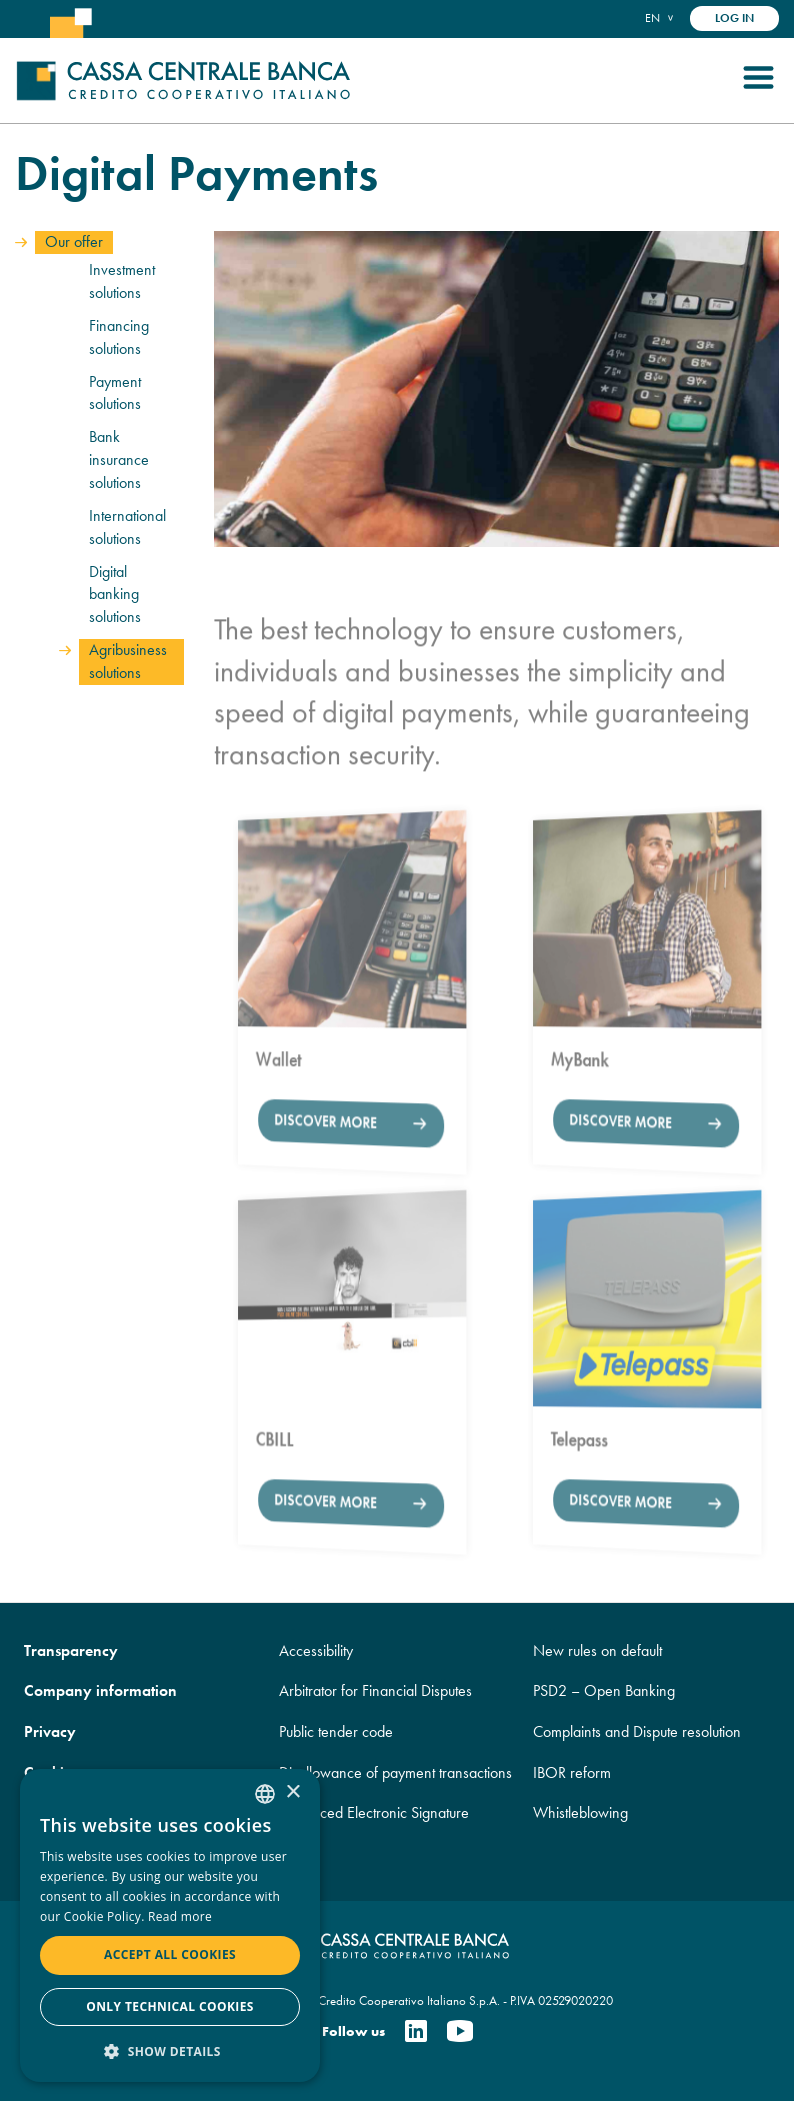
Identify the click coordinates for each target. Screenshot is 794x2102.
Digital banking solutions (115, 594)
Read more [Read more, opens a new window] (180, 1916)
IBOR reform (572, 1772)
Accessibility (316, 1650)
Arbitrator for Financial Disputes (375, 1690)
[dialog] (170, 1925)
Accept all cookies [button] (170, 1954)
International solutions (127, 527)
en (652, 17)
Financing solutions (119, 337)
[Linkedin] (416, 2032)
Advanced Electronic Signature (374, 1812)
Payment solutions (115, 393)
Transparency (71, 1650)
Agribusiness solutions (128, 661)
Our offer (74, 241)
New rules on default (597, 1650)
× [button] (292, 1792)
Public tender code (336, 1731)
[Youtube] (460, 2032)
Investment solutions (122, 281)
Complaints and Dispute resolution (637, 1731)
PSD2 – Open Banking (604, 1690)
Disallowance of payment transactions (395, 1772)
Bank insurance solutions (119, 459)
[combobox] (265, 1794)
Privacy (50, 1731)
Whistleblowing (580, 1812)
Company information (100, 1690)
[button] (170, 2050)
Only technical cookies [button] (170, 2006)
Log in (734, 18)
